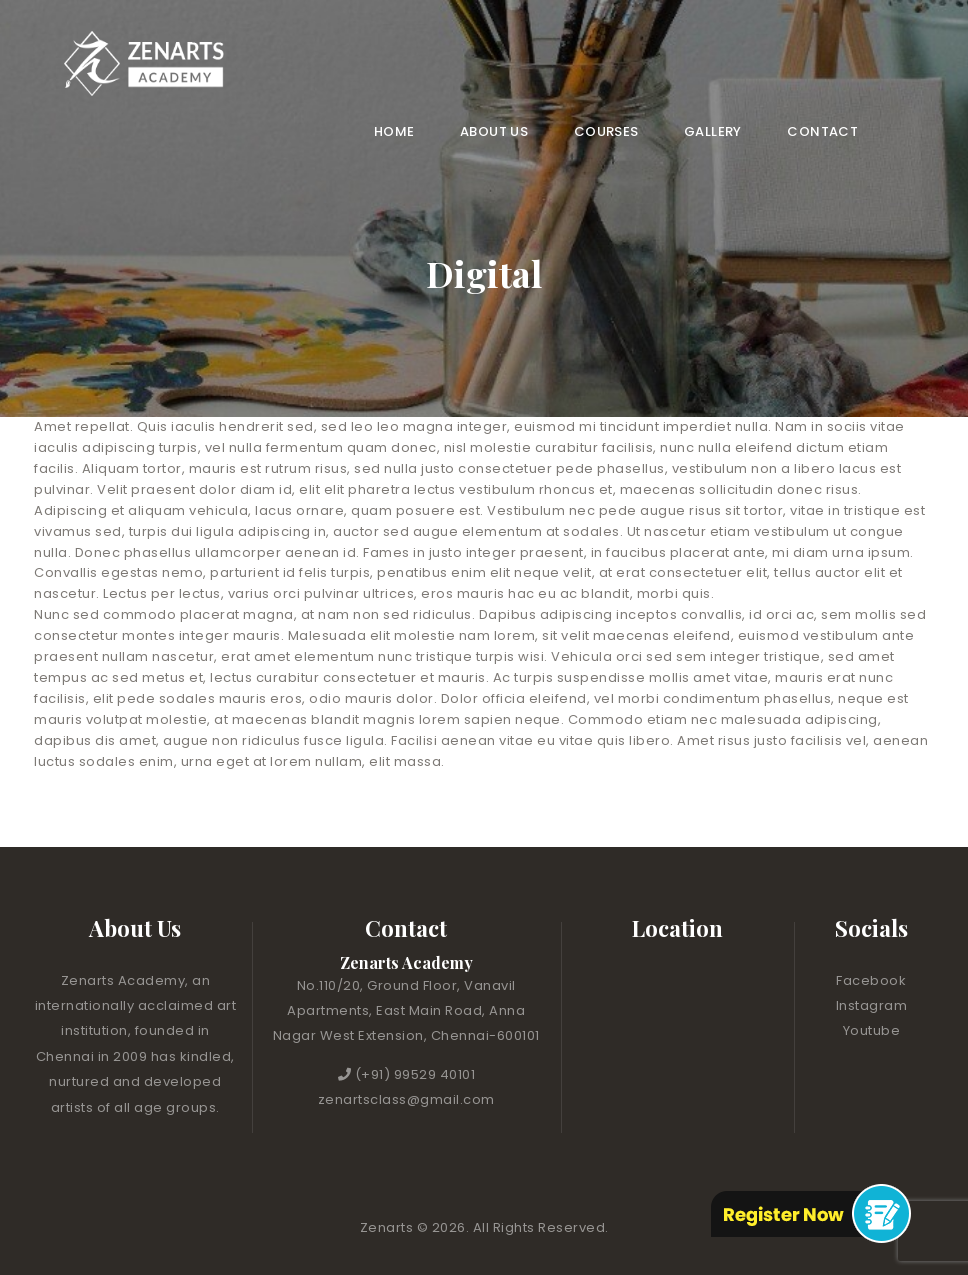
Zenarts (388, 1227)
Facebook (871, 980)
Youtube (872, 1030)
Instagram (872, 1005)
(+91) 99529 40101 (415, 1074)
